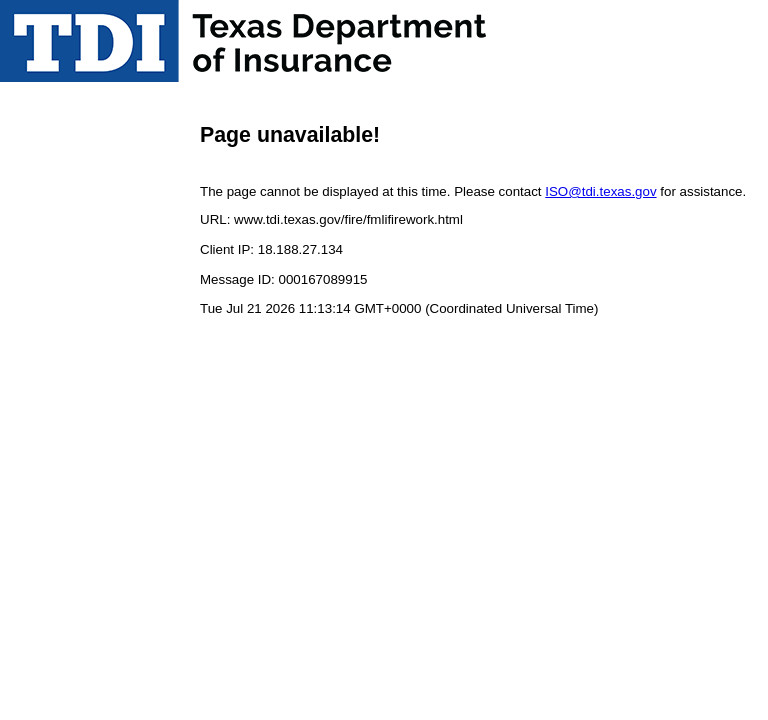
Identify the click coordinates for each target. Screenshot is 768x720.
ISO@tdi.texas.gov (600, 191)
